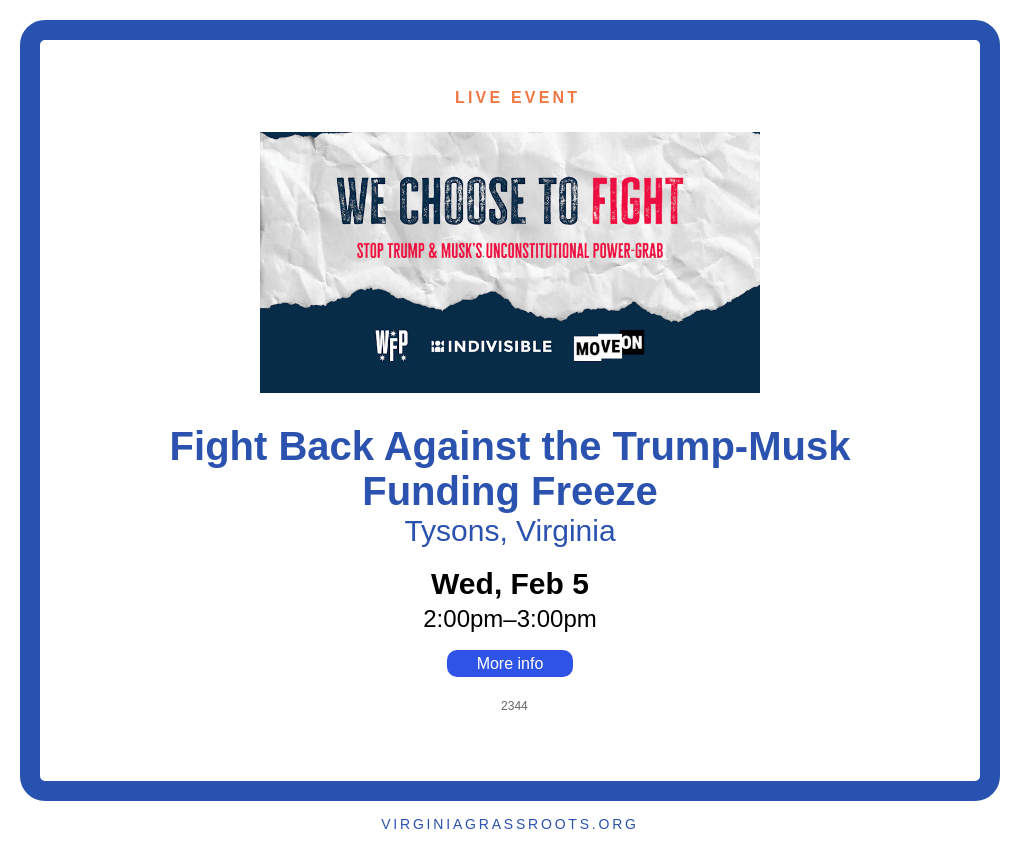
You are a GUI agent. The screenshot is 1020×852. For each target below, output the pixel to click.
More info (510, 663)
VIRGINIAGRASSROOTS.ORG (510, 824)
